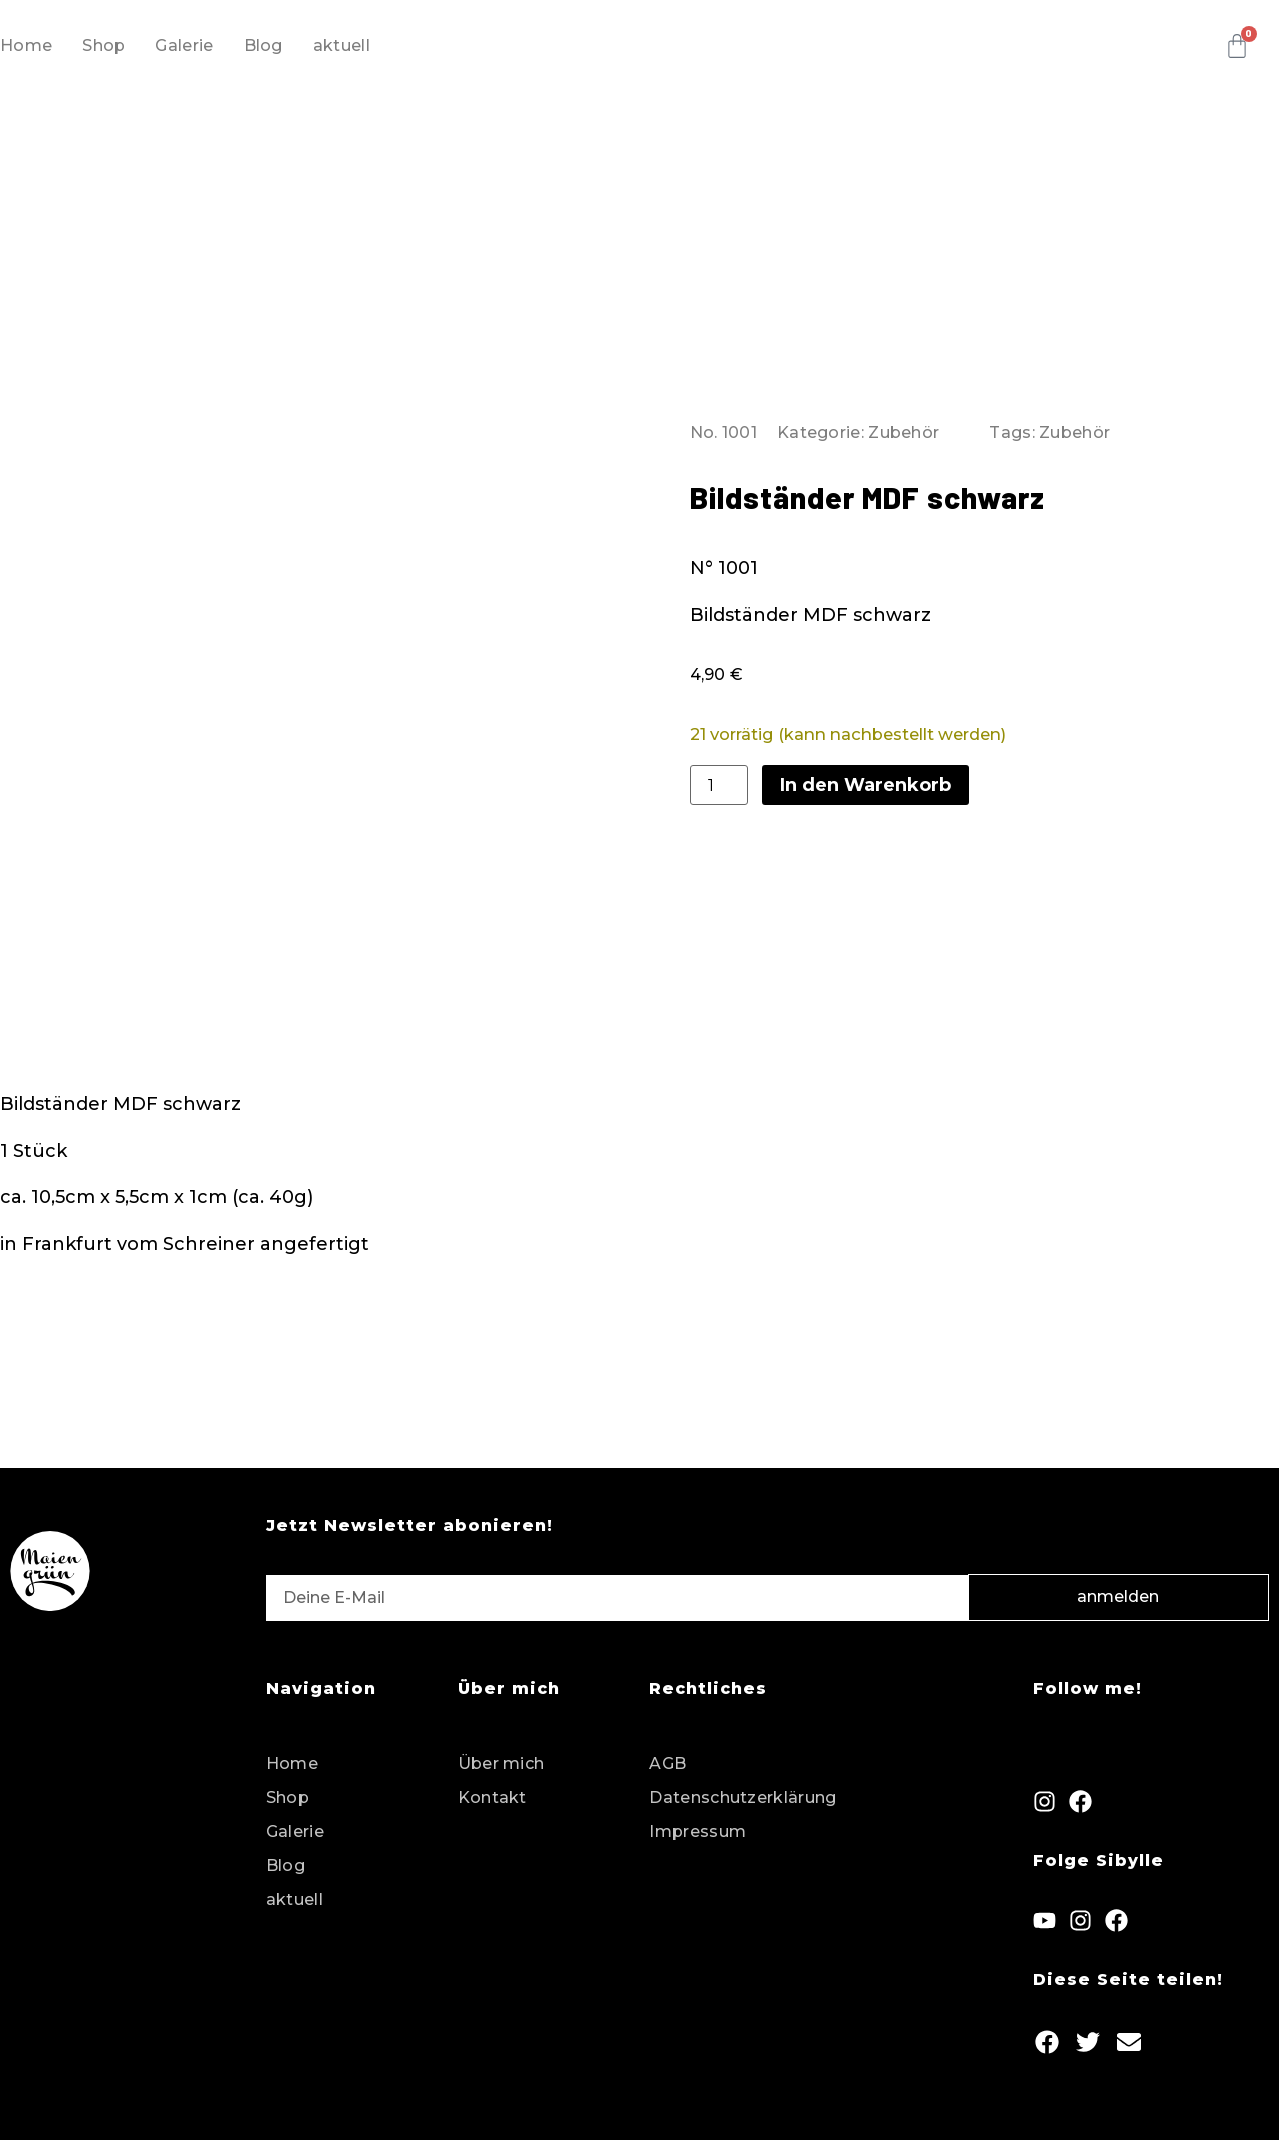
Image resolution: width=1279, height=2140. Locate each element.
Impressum (697, 1821)
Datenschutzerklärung (742, 1787)
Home (26, 45)
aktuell (341, 45)
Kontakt (492, 1787)
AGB (667, 1753)
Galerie (184, 45)
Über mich (501, 1753)
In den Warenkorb (865, 780)
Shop (103, 45)
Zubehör (903, 427)
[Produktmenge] (719, 780)
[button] (1046, 2031)
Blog (263, 45)
